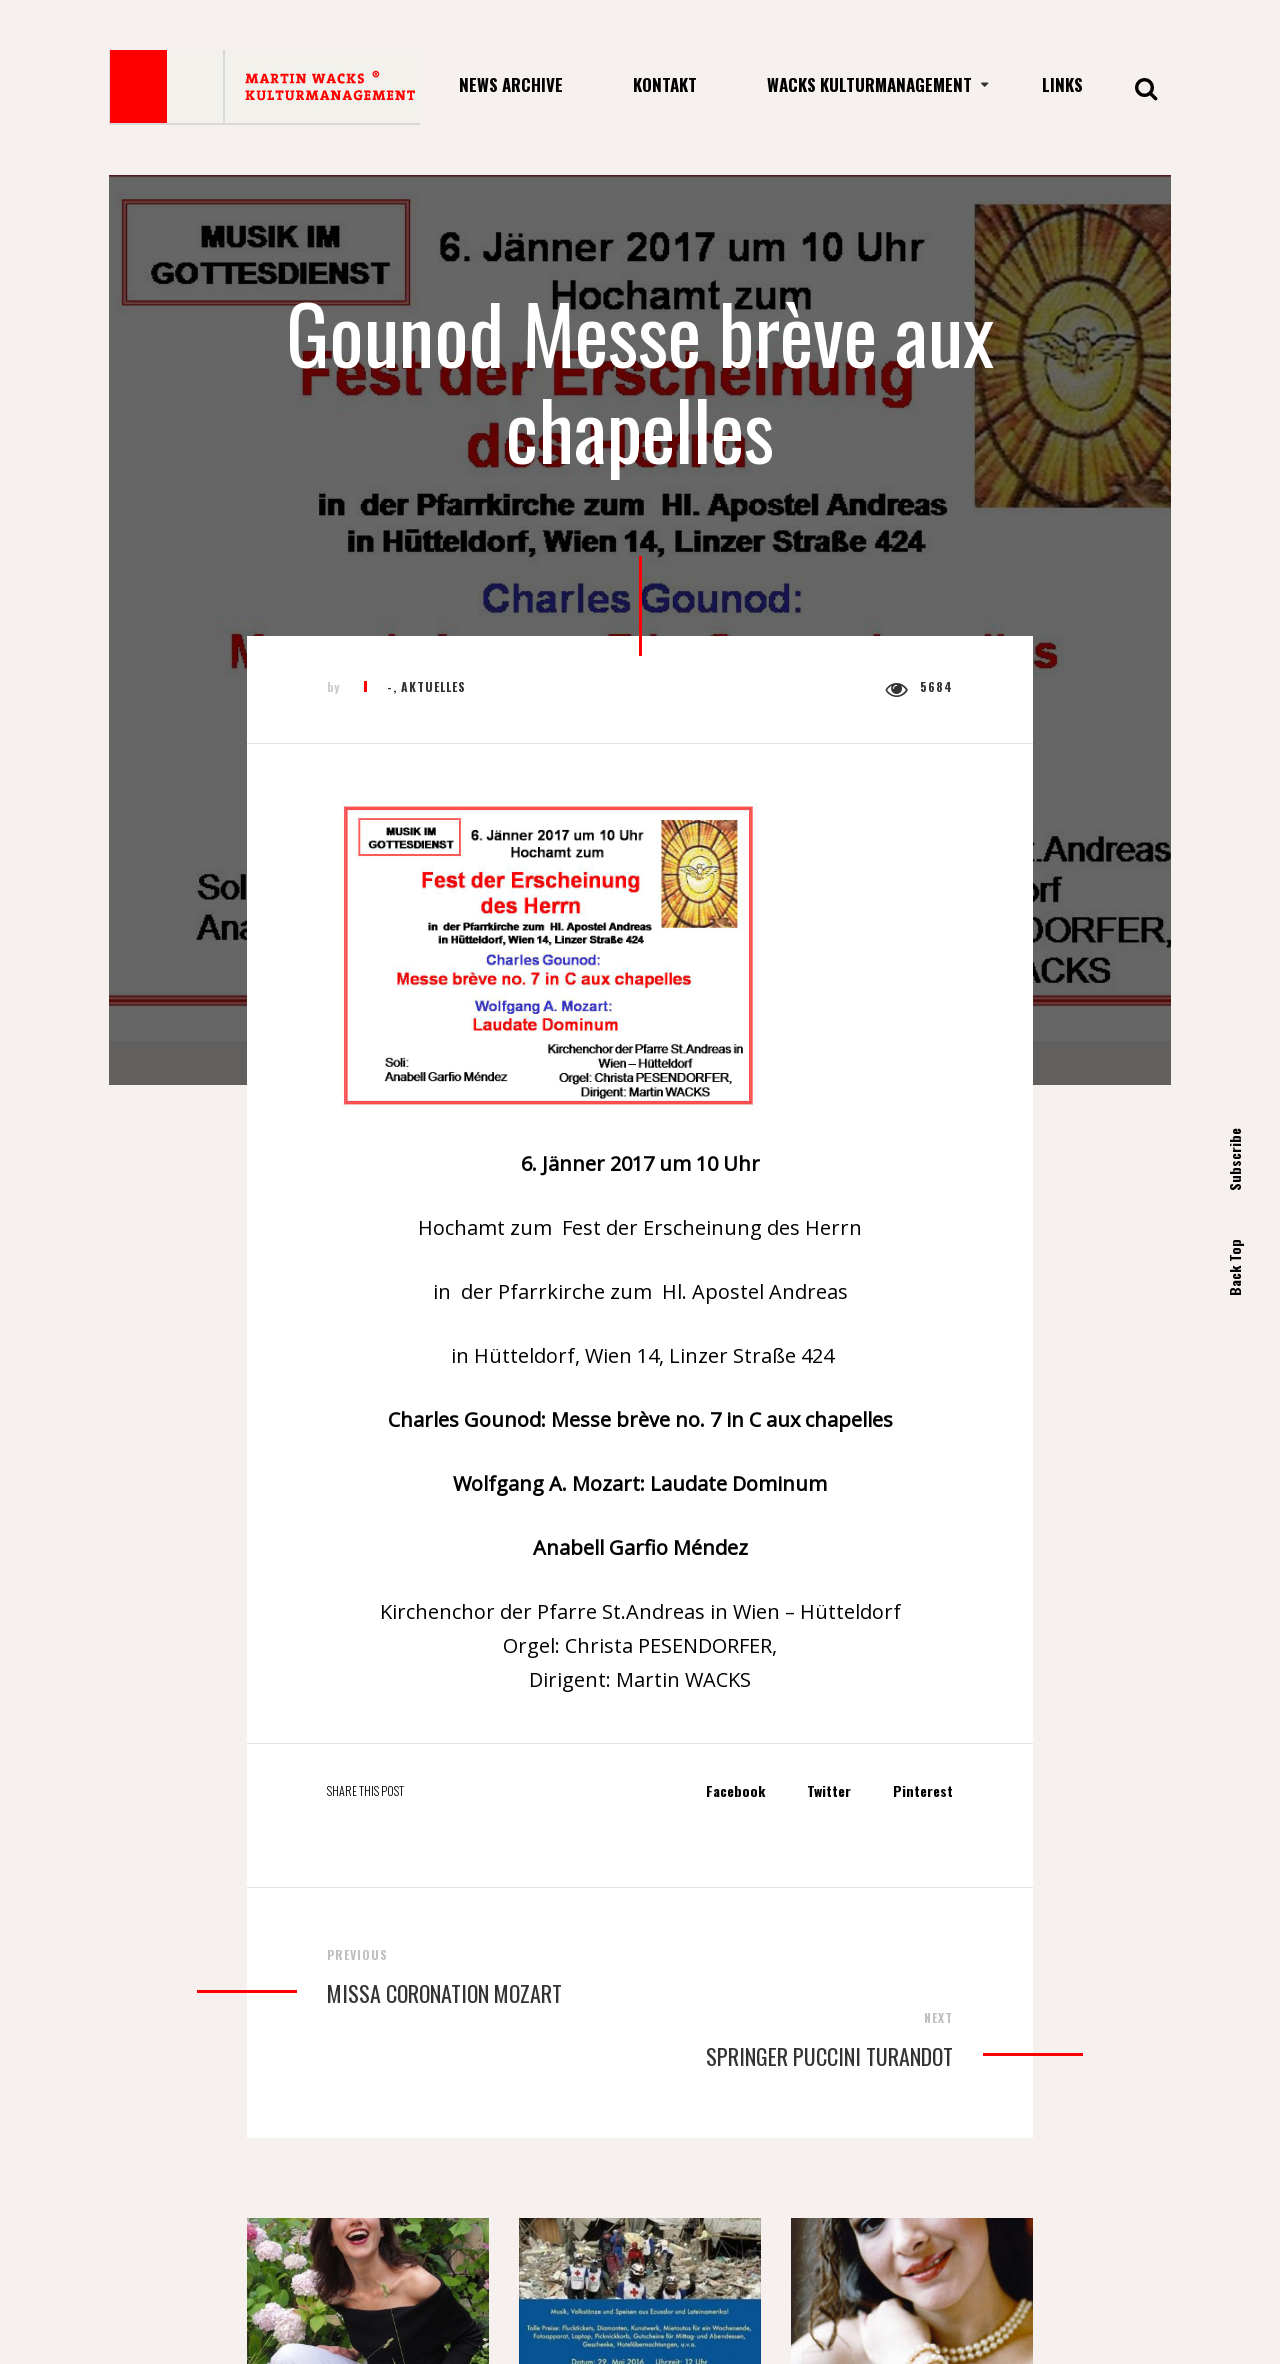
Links (1062, 85)
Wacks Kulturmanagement (869, 85)
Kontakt (665, 85)
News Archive (511, 85)
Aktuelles (433, 686)
